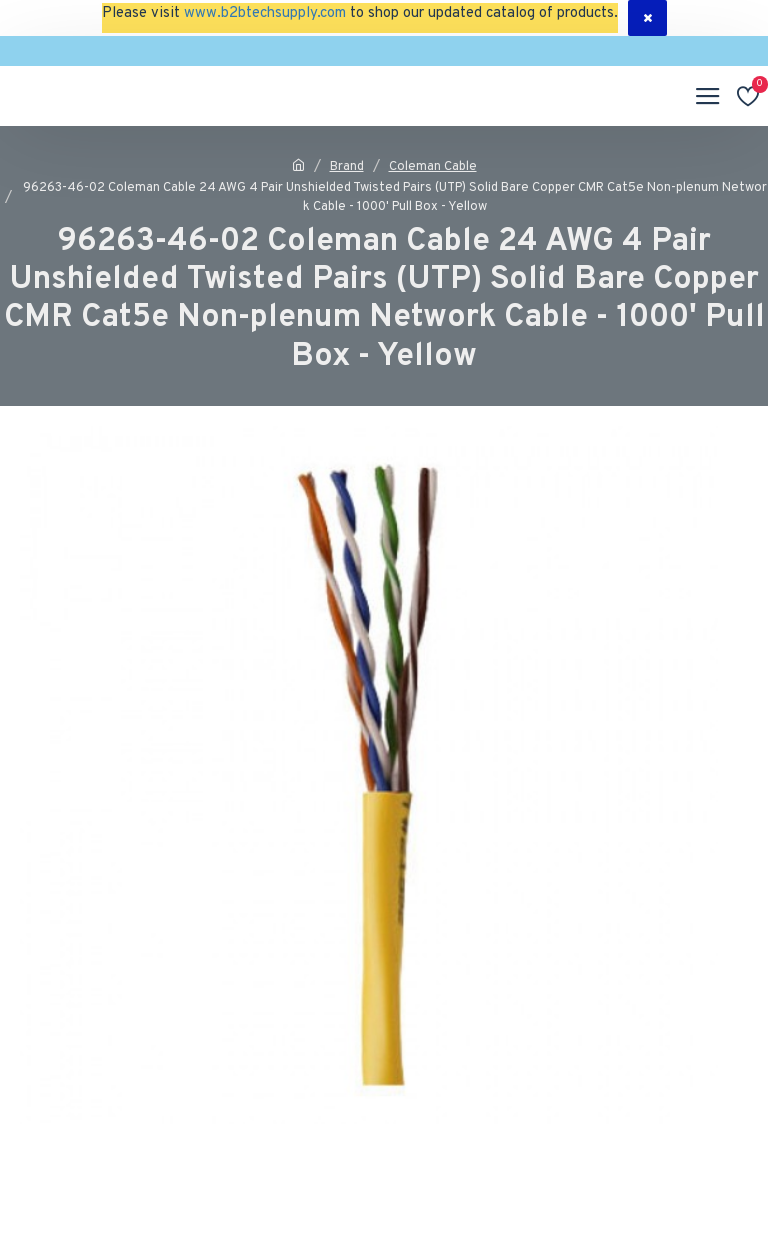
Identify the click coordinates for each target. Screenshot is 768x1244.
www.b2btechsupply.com (265, 13)
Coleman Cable (433, 167)
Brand (347, 167)
